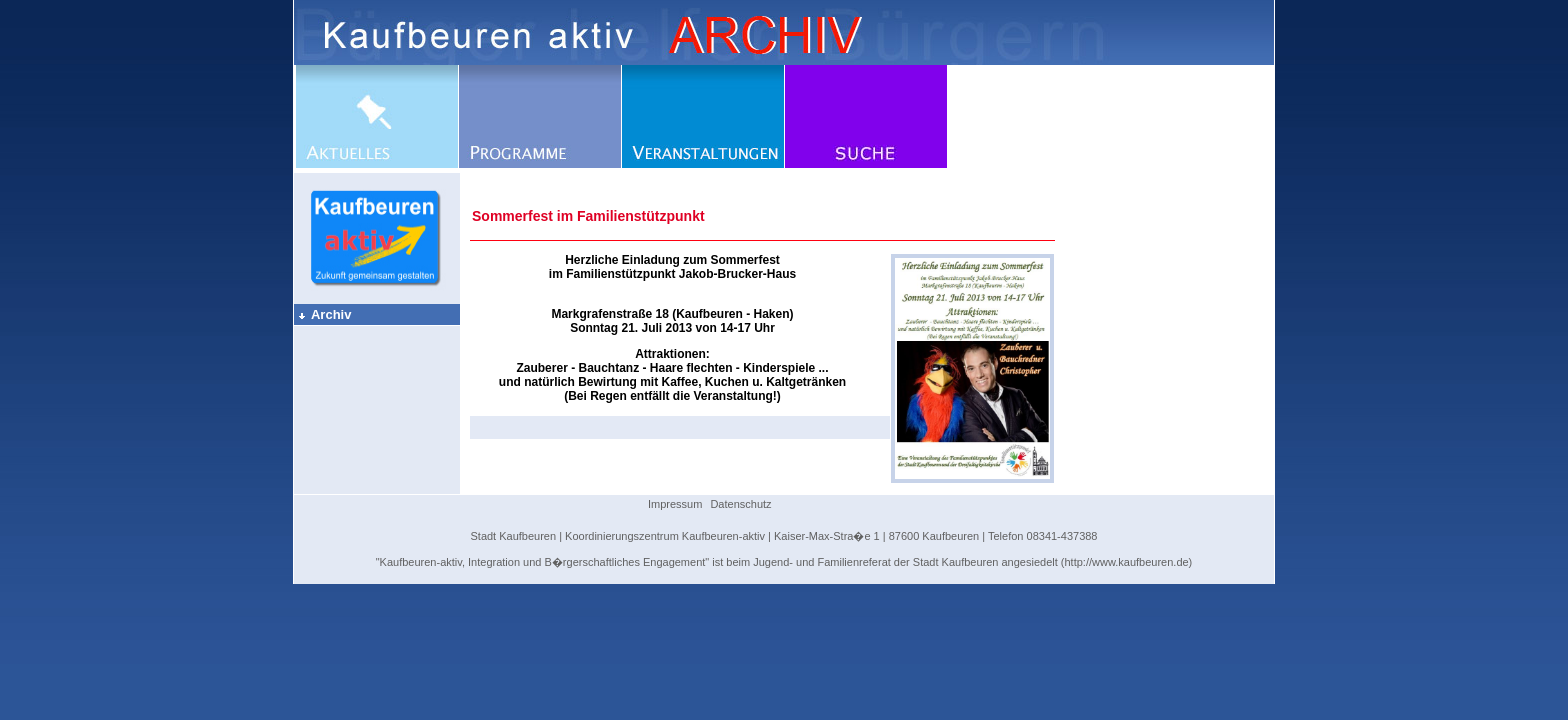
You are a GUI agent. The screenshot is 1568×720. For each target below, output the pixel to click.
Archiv (324, 314)
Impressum (675, 504)
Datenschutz (740, 504)
